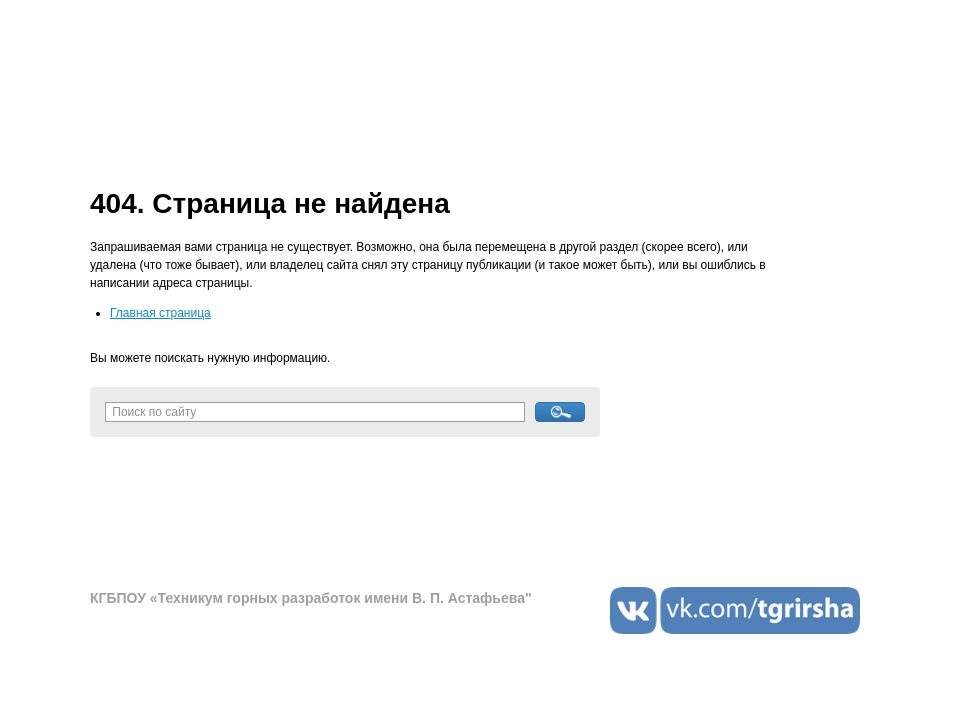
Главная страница (160, 313)
